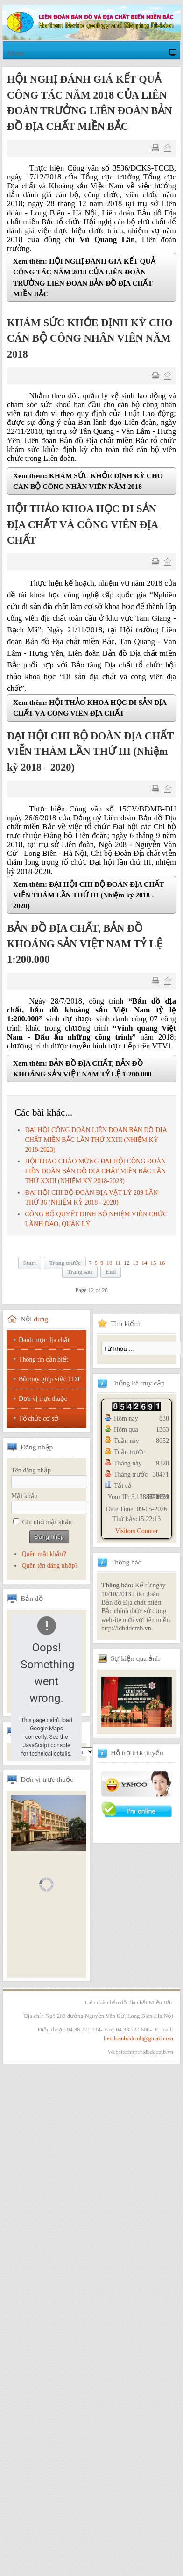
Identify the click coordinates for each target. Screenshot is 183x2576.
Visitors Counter (136, 1531)
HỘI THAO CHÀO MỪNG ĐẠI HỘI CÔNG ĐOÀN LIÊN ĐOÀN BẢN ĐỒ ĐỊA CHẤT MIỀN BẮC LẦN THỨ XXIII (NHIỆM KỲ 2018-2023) (95, 1171)
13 (136, 1263)
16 (162, 1263)
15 (153, 1263)
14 (144, 1263)
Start (29, 1263)
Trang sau (79, 1272)
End (111, 1272)
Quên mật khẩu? (43, 1553)
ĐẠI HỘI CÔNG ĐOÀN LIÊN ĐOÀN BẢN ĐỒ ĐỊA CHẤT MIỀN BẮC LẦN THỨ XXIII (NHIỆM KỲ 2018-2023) (96, 1140)
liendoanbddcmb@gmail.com (138, 2038)
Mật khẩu (24, 1496)
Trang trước (64, 1263)
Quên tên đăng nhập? (49, 1565)
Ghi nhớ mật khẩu (47, 1522)
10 (109, 1263)
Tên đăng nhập (31, 1470)
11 (118, 1263)
